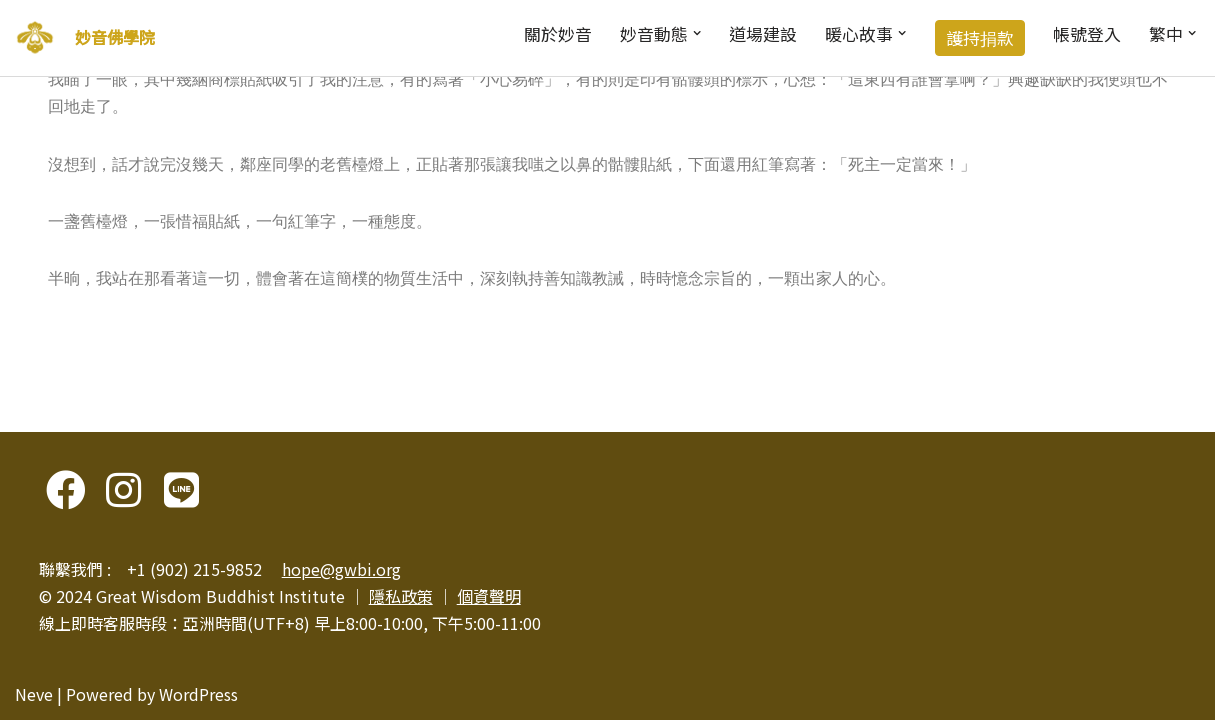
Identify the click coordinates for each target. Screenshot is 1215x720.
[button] (697, 33)
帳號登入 (1087, 34)
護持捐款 (980, 38)
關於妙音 (558, 34)
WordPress (198, 694)
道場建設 (763, 34)
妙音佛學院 (115, 37)
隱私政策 (401, 596)
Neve (34, 694)
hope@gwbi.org (341, 569)
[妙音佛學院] (35, 38)
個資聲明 (489, 596)
